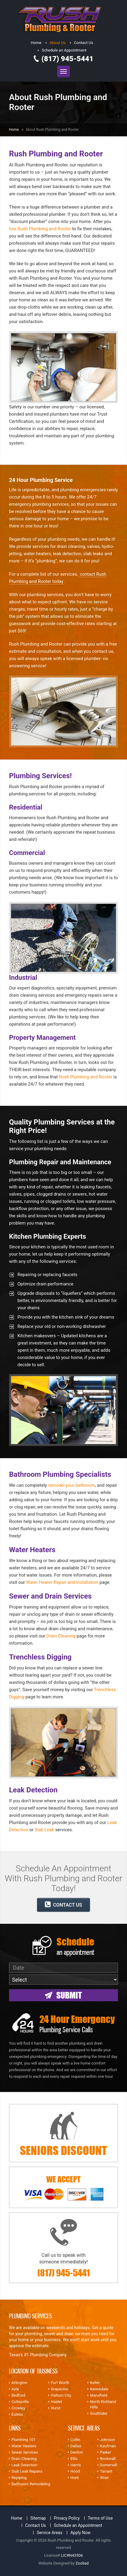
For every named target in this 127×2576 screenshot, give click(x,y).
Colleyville (20, 2401)
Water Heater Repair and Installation (62, 1582)
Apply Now (80, 2532)
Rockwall (108, 2458)
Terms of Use (100, 2518)
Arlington (19, 2382)
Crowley (18, 2408)
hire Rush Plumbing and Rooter (40, 228)
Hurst (55, 2408)
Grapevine (59, 2389)
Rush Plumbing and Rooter (85, 1077)
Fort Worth (60, 2382)
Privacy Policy (67, 2518)
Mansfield (98, 2395)
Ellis (74, 2458)
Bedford (18, 2395)
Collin (75, 2439)
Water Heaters (23, 2446)
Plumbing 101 (23, 2439)
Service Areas (49, 2532)
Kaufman (108, 2446)
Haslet (56, 2401)
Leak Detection (24, 2465)
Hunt (74, 2477)
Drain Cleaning (61, 1636)
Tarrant (106, 2471)
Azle (15, 2389)
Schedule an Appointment (64, 50)
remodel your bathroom (71, 1485)
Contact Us (83, 42)
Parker (105, 2452)
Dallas (75, 2446)
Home (36, 42)
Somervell (108, 2465)
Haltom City (61, 2395)
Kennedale (99, 2389)
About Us (58, 42)
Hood (75, 2471)
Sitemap (38, 2518)
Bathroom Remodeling (30, 2484)
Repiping (18, 2477)
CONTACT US (63, 1904)
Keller (95, 2382)
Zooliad (82, 2563)
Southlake (98, 2413)
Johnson (107, 2439)
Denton (76, 2452)
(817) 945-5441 (68, 59)
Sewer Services (24, 2452)
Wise (104, 2477)
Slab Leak (44, 1829)
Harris (75, 2465)
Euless (17, 2414)
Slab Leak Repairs (26, 2471)
